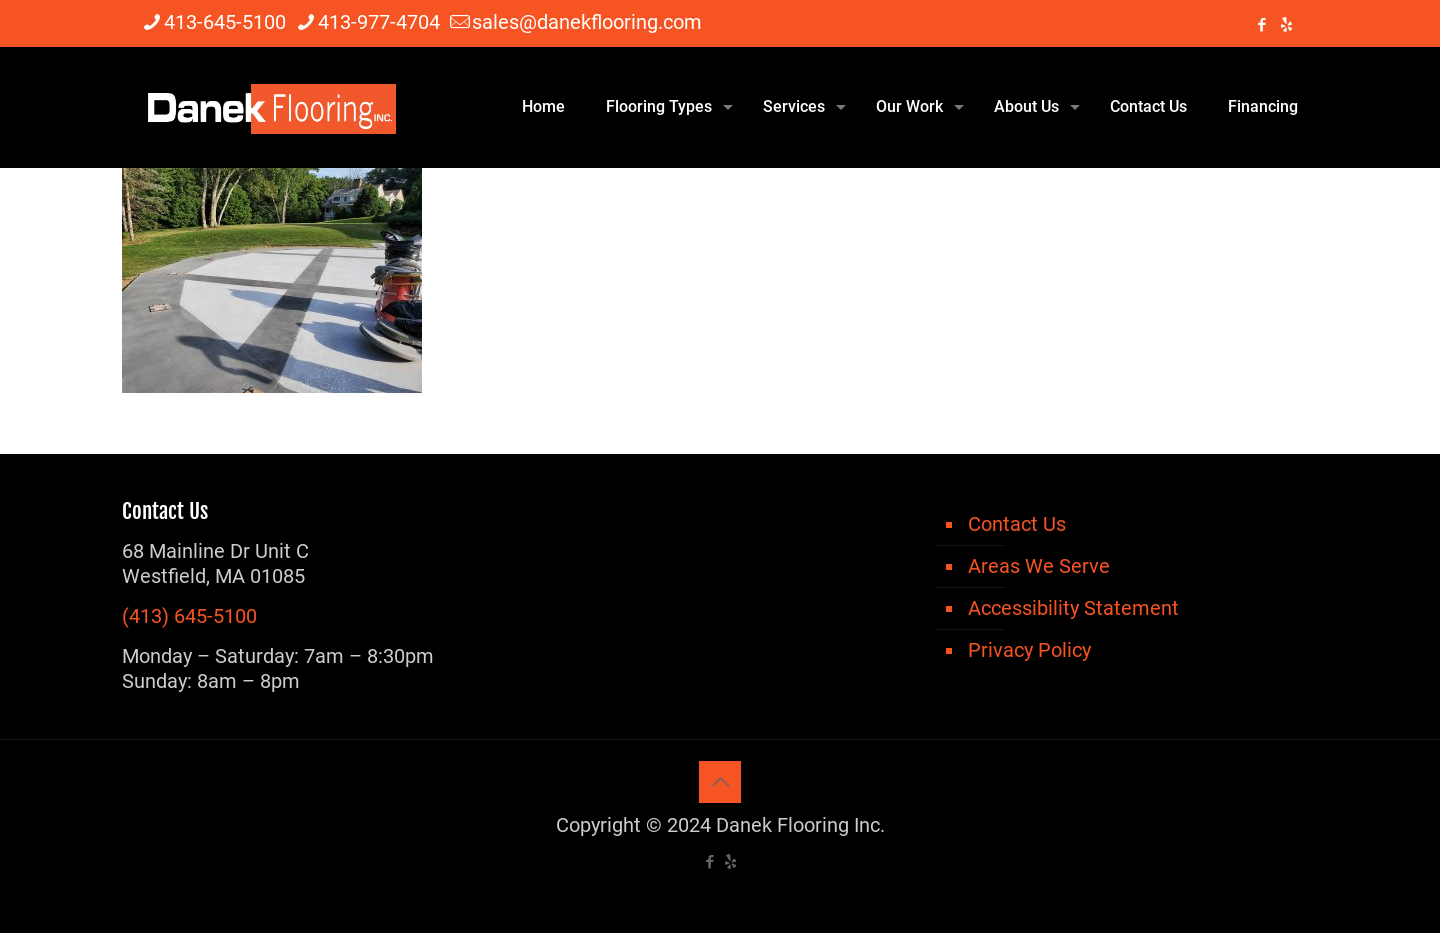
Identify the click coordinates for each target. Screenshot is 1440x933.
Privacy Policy (1029, 650)
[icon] (1286, 25)
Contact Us (1017, 524)
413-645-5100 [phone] (225, 22)
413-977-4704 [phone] (379, 22)
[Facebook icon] (1261, 25)
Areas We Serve (1039, 566)
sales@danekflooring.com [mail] (587, 22)
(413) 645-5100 (189, 616)
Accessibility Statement (1073, 608)
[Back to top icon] (720, 782)
